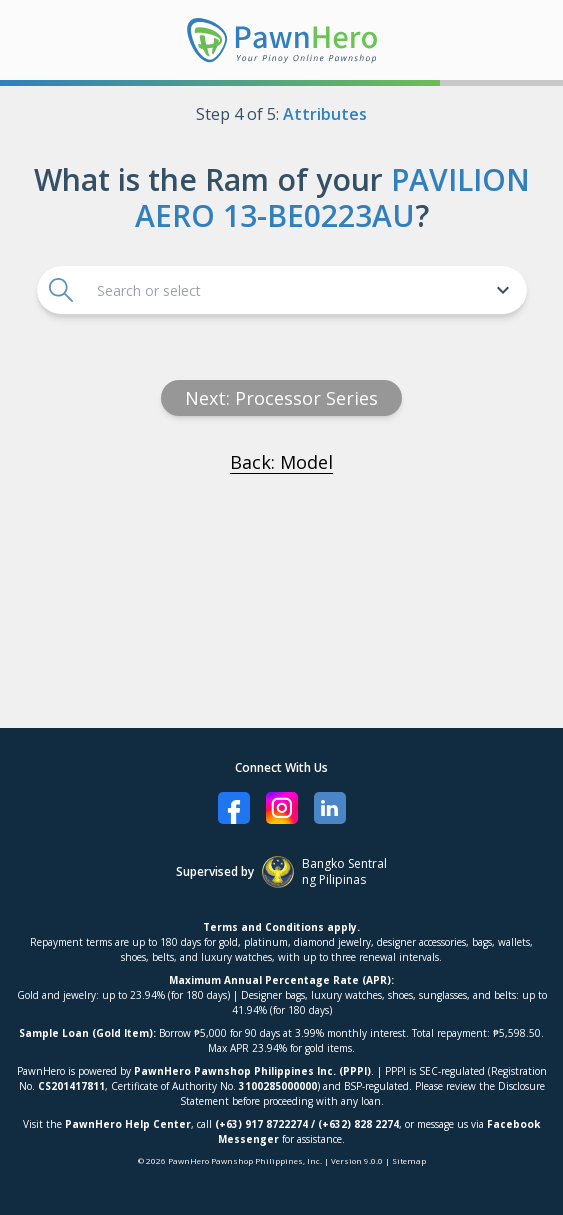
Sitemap (409, 1160)
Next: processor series (281, 398)
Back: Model (281, 462)
